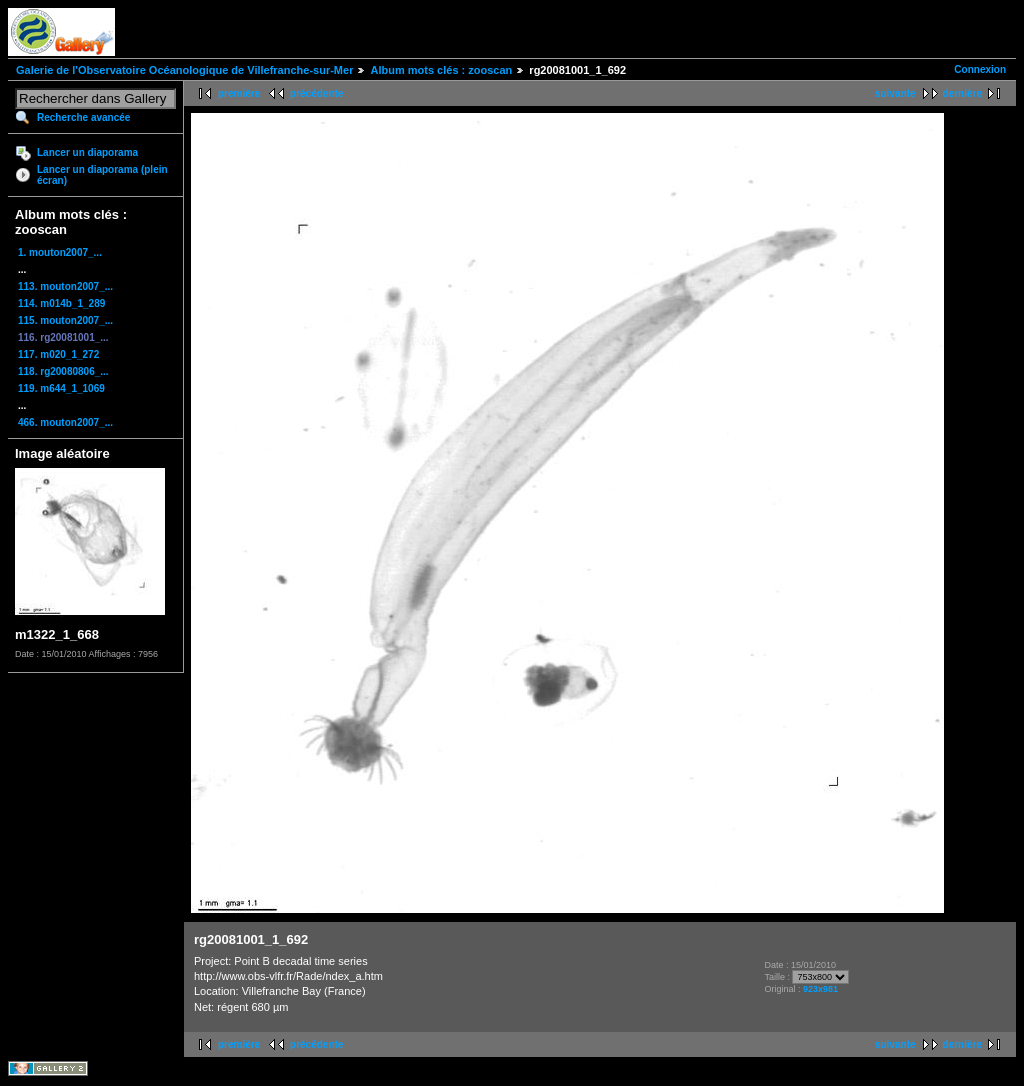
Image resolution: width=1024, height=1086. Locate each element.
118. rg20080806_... (63, 371)
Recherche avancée (83, 117)
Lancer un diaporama (87, 152)
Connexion (980, 69)
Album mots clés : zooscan (441, 70)
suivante (895, 93)
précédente (316, 93)
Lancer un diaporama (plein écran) (102, 175)
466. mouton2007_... (65, 422)
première (239, 93)
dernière (962, 93)
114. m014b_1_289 (61, 303)
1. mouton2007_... (60, 252)
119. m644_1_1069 (61, 388)
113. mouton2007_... (65, 286)
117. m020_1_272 (58, 354)
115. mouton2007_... (65, 320)
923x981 (820, 989)
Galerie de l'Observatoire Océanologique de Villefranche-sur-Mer (184, 70)
